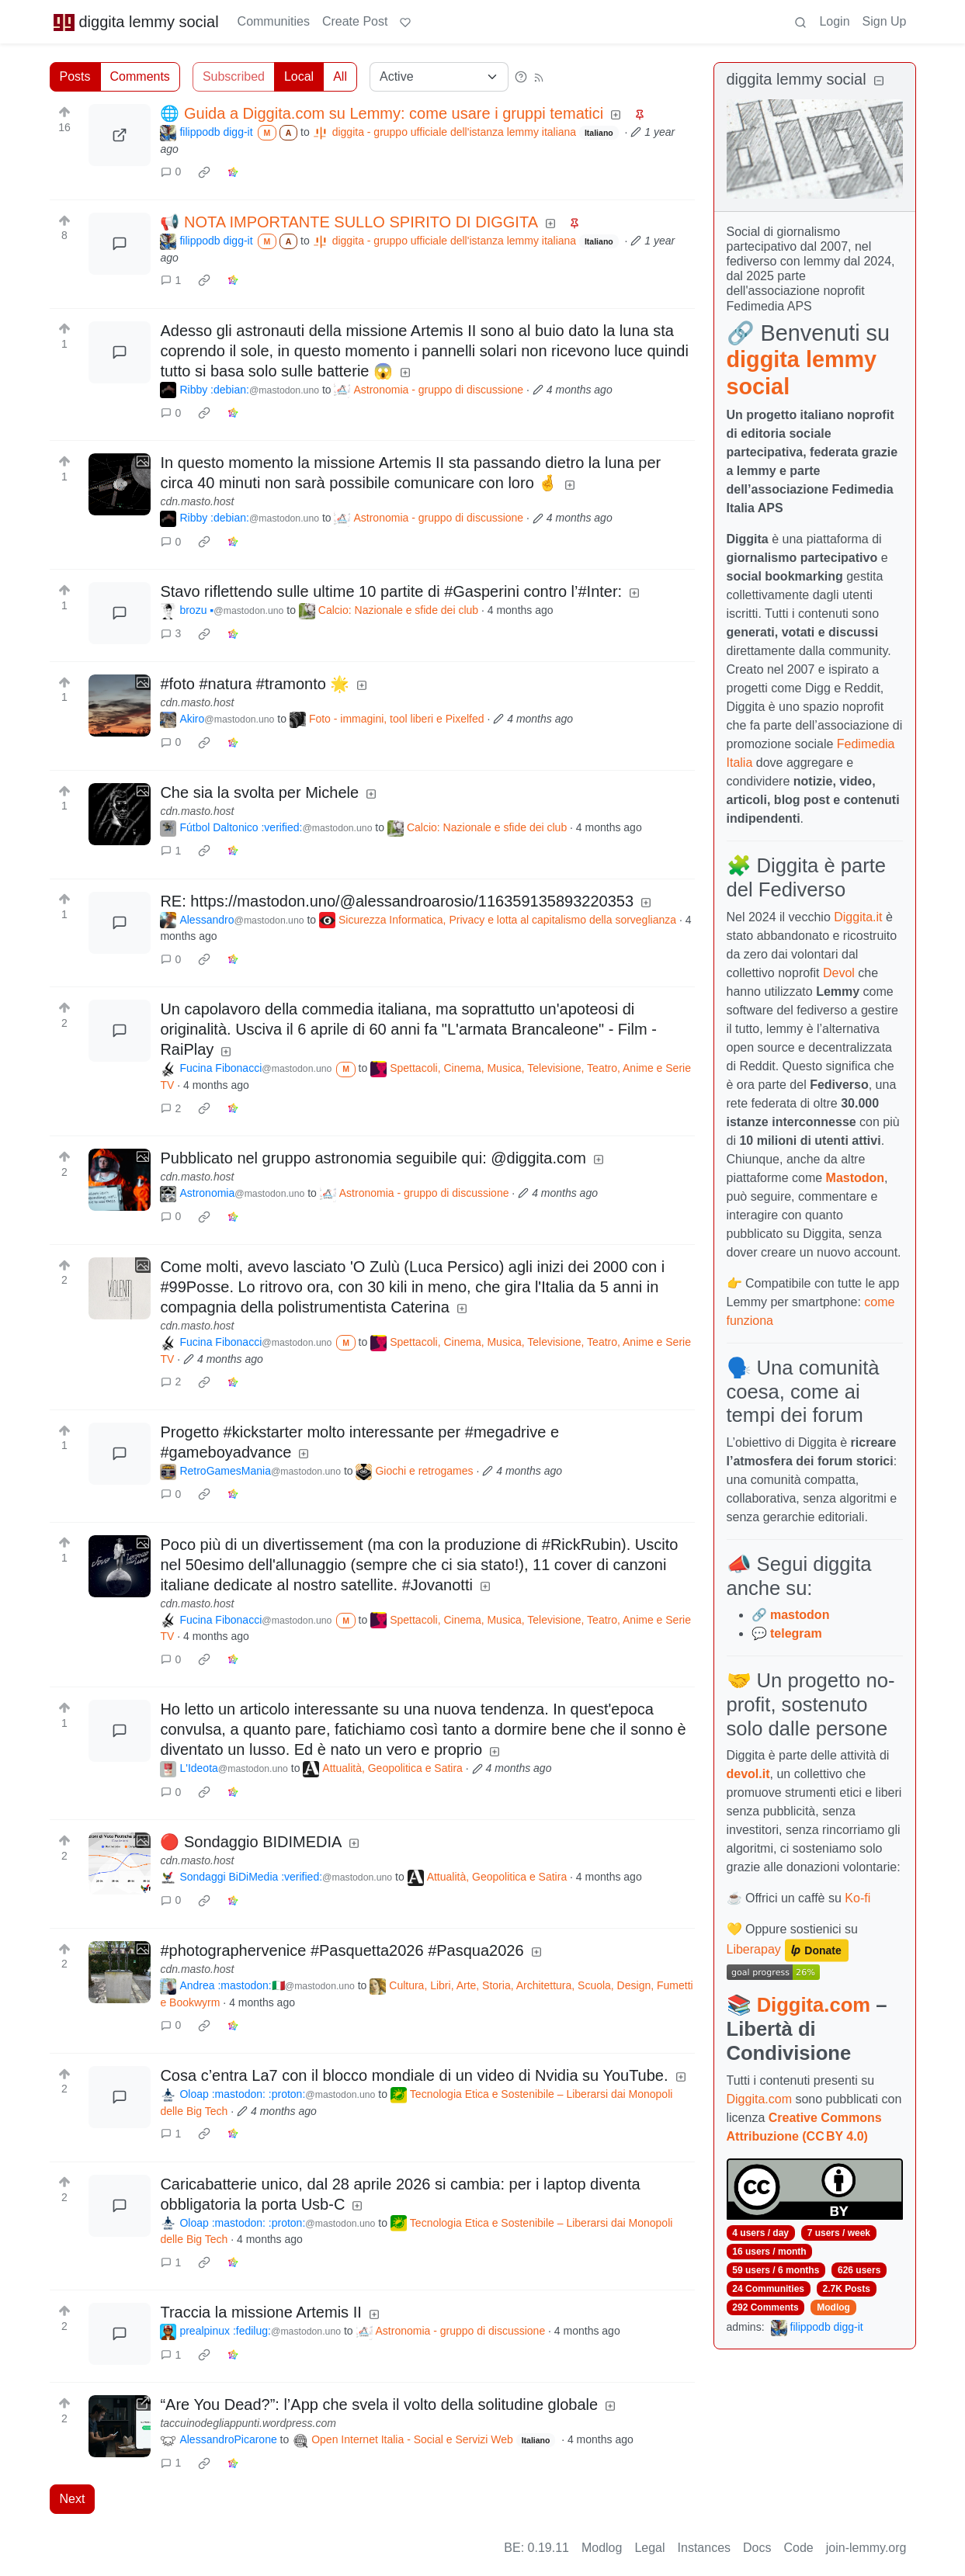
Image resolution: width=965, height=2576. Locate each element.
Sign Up (885, 21)
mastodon (799, 1614)
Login (834, 21)
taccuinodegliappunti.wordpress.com (247, 2423)
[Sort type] (439, 77)
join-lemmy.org (866, 2547)
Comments (140, 76)
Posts (75, 76)
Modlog (833, 2307)
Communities (274, 21)
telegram (796, 1633)
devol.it (748, 1773)
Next (72, 2498)
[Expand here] (120, 484)
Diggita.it (858, 917)
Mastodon (855, 1177)
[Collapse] (878, 81)
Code (799, 2547)
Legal (649, 2547)
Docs (757, 2547)
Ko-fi (857, 1898)
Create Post (354, 21)
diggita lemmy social (136, 21)
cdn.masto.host (197, 501)
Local (299, 76)
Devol (839, 972)
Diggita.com (813, 2005)
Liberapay (754, 1950)
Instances (704, 2547)
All (340, 76)
